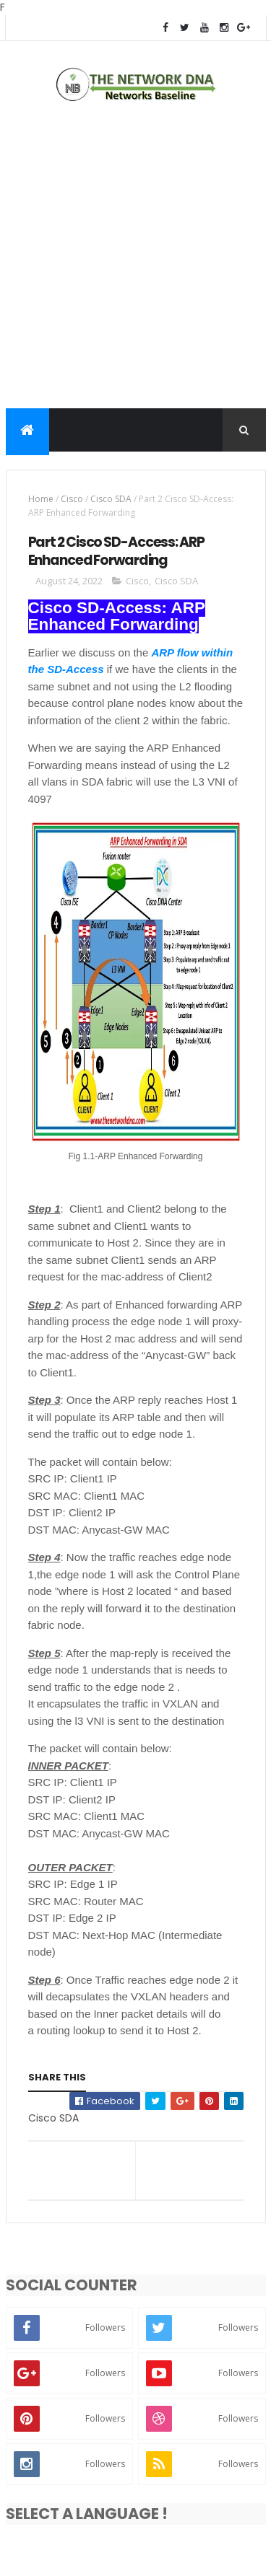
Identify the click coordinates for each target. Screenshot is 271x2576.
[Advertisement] (135, 258)
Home (40, 499)
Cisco (72, 499)
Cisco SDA (111, 499)
